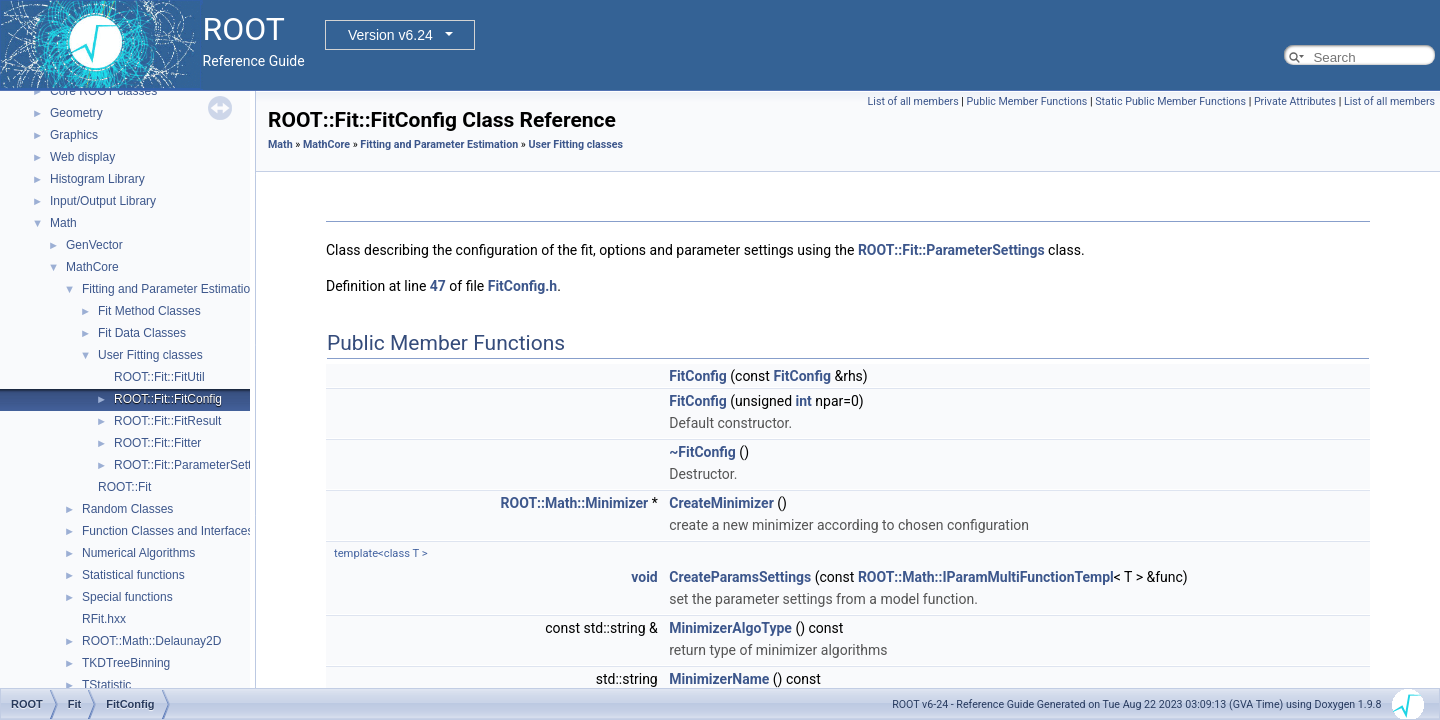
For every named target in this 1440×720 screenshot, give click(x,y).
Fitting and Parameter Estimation (169, 289)
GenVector (94, 245)
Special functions (127, 597)
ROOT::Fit (124, 487)
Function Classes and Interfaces (167, 531)
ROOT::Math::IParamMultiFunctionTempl (986, 577)
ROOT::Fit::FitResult (167, 421)
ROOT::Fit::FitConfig (168, 399)
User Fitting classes (150, 355)
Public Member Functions (1027, 101)
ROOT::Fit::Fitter (157, 443)
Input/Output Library (103, 201)
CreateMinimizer (721, 503)
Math (63, 223)
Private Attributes (1295, 101)
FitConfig (698, 376)
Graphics (74, 135)
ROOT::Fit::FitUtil (159, 377)
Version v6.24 (390, 35)
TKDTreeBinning (126, 663)
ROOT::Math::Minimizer (575, 503)
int (804, 401)
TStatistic (106, 685)
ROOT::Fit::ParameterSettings (193, 465)
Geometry (76, 113)
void (644, 577)
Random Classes (127, 509)
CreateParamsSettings (740, 577)
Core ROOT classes (103, 91)
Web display (82, 157)
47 (438, 286)
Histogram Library (97, 179)
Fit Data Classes (142, 333)
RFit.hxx (104, 619)
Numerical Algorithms (138, 553)
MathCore (92, 267)
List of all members (913, 101)
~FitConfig (702, 452)
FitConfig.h (522, 286)
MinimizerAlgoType (730, 628)
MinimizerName (719, 679)
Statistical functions (133, 575)
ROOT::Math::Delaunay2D (151, 641)
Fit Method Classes (149, 311)
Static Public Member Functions (1170, 101)
